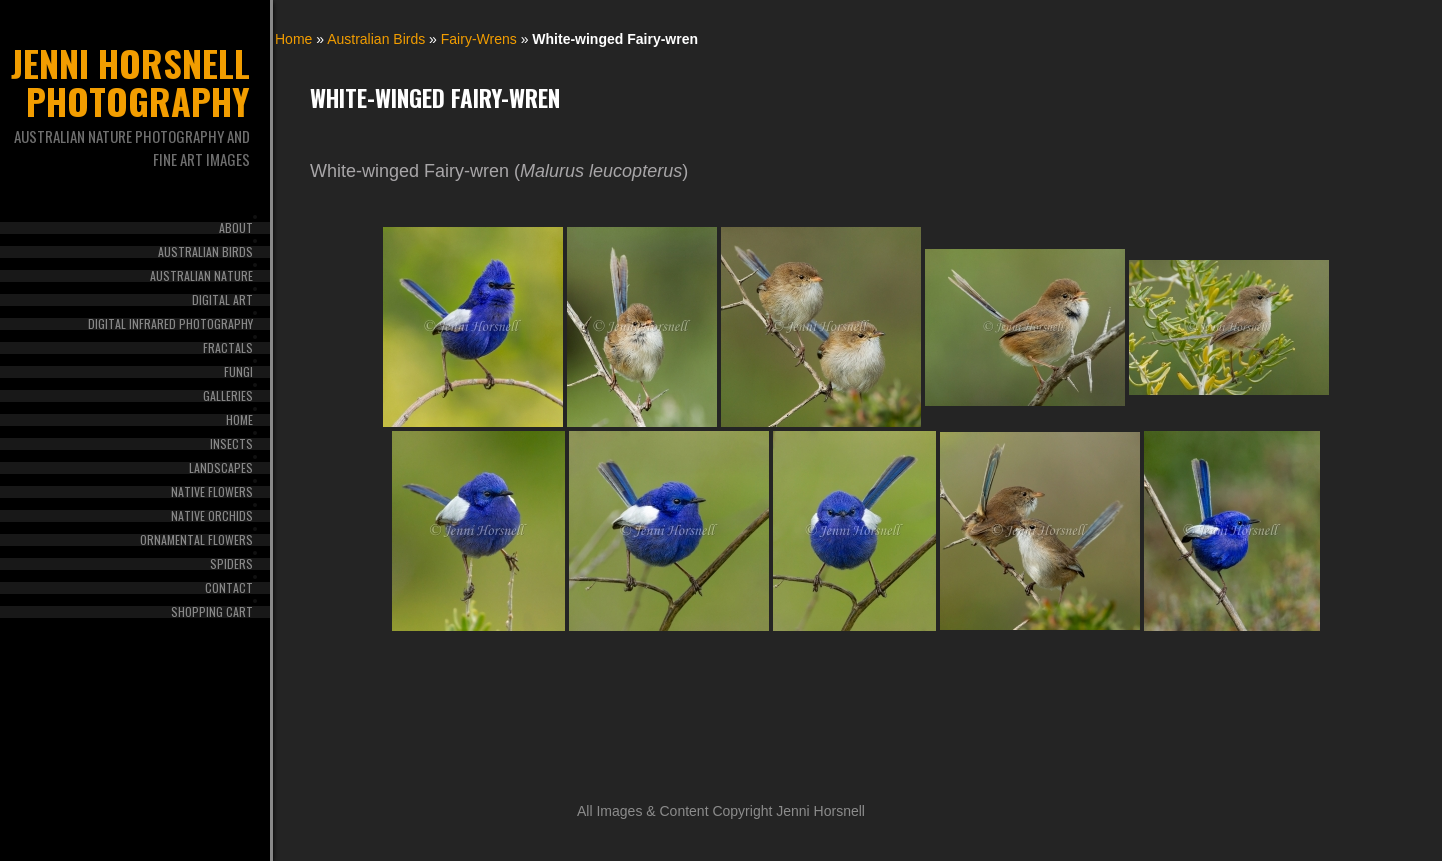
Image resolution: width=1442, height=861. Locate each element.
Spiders (231, 564)
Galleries (228, 396)
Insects (231, 444)
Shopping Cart (212, 612)
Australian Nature (201, 276)
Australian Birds (205, 252)
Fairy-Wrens (479, 39)
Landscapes (221, 468)
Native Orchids (212, 516)
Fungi (238, 372)
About (236, 228)
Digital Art (222, 300)
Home (239, 420)
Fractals (228, 348)
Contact (229, 588)
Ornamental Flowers (196, 540)
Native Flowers (212, 492)
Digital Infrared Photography (170, 324)
